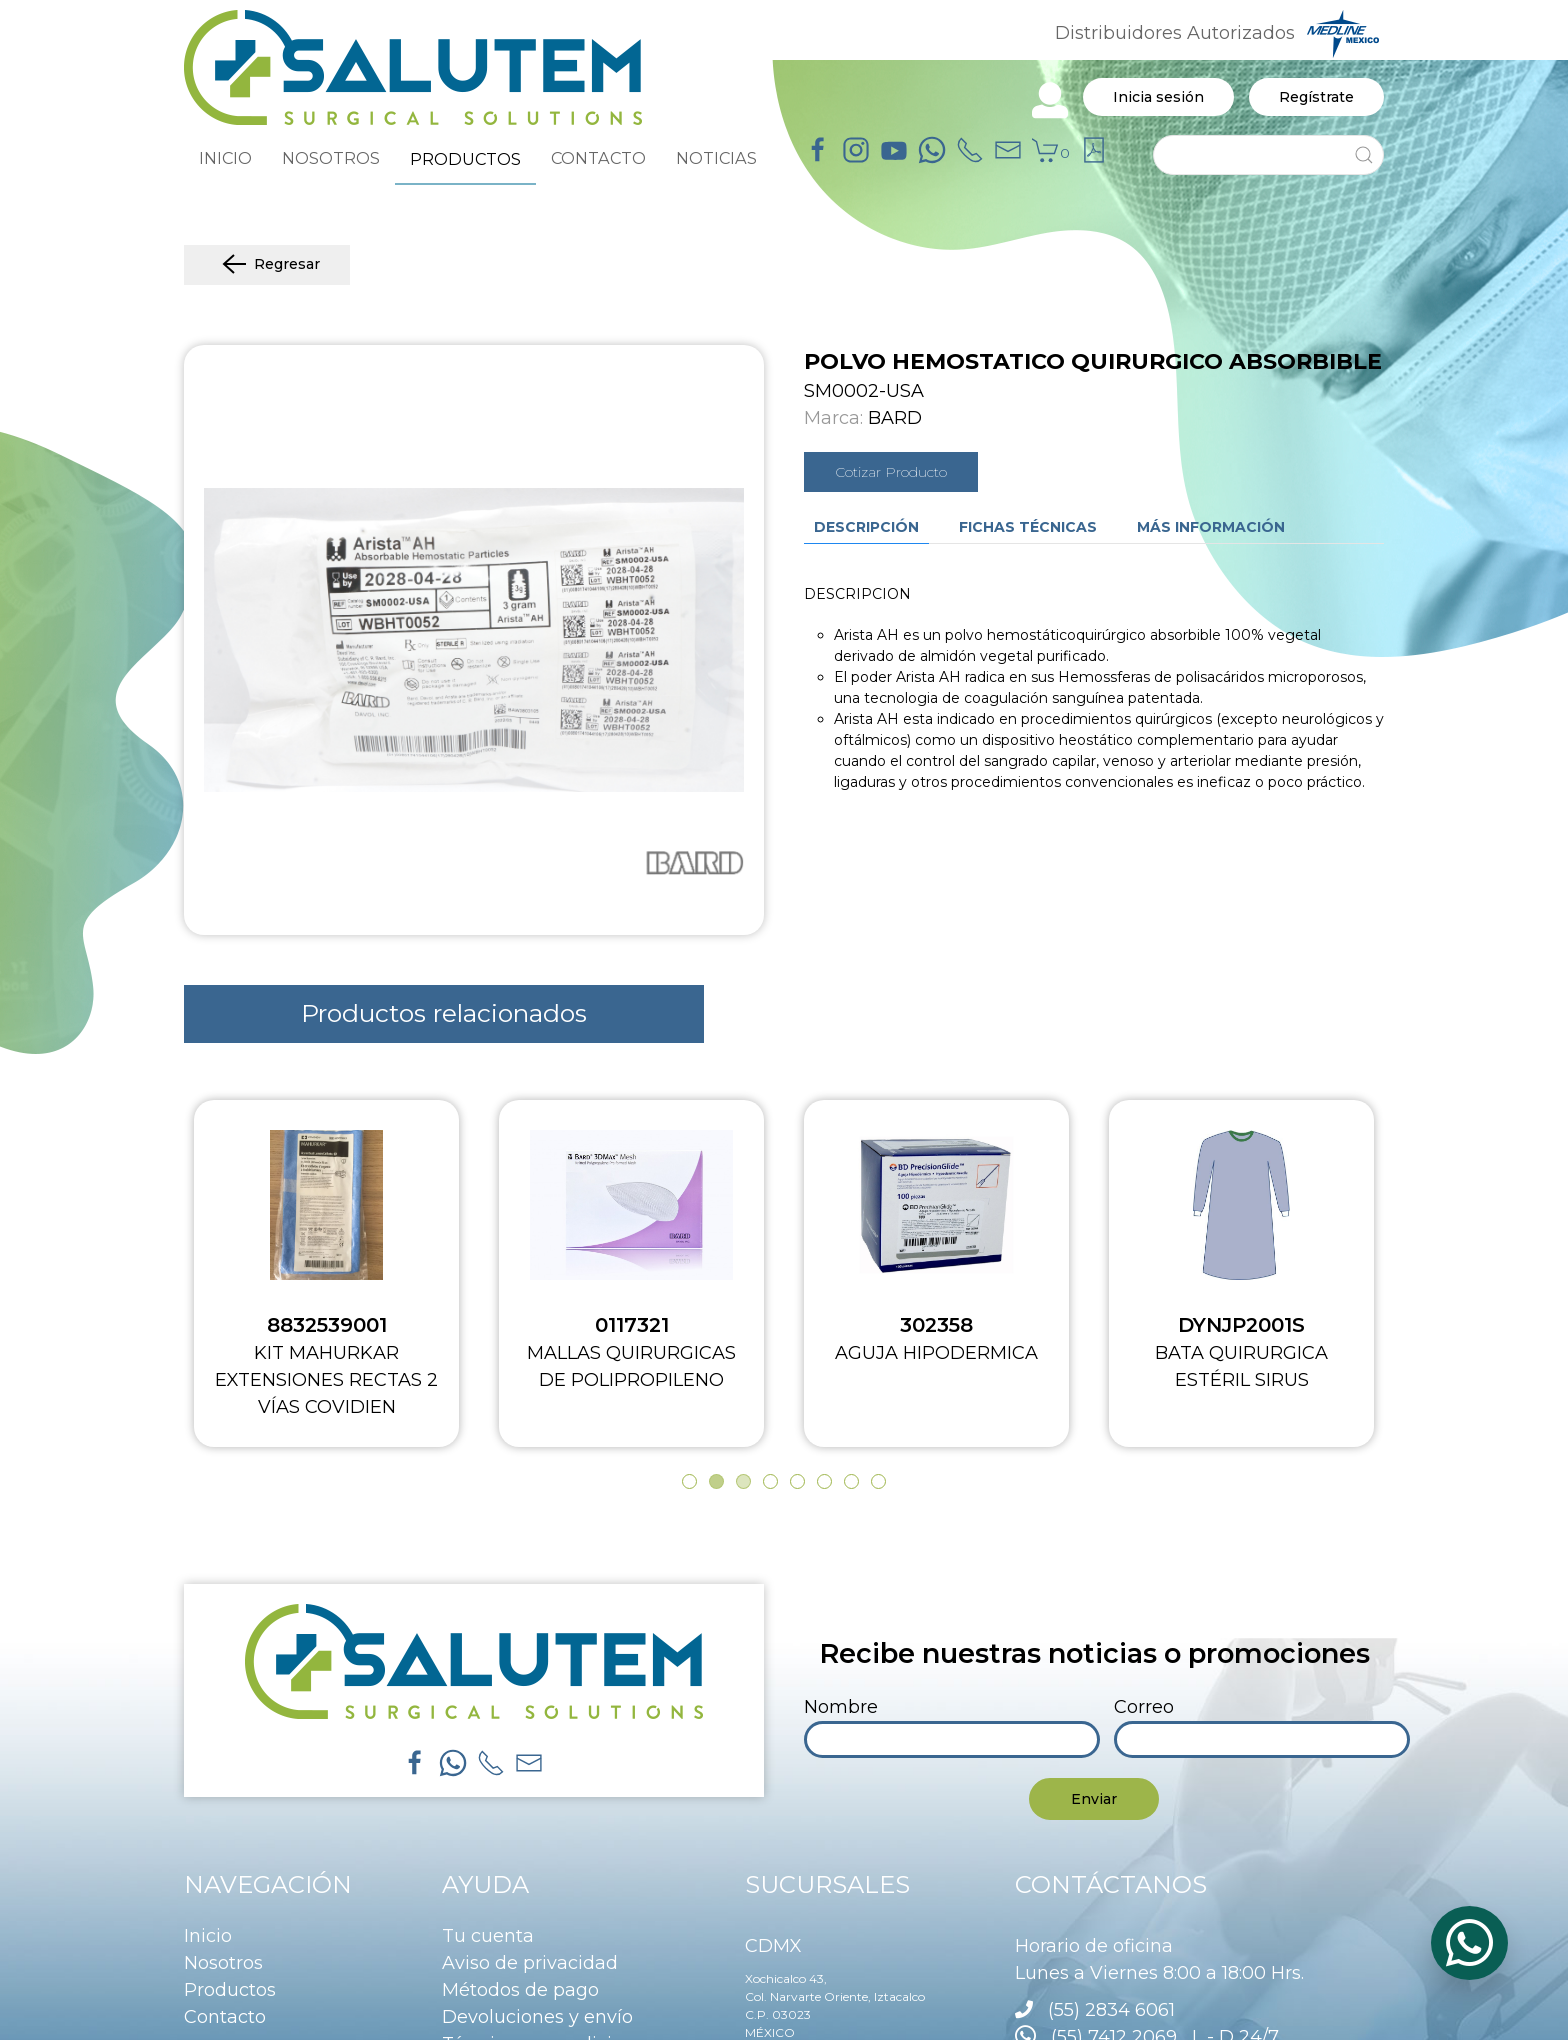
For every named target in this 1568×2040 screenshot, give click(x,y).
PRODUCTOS (465, 159)
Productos (230, 1990)
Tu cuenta (488, 1936)
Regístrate (1316, 97)
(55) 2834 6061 (1111, 2010)
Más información (1211, 527)
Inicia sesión (1158, 97)
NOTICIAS (716, 158)
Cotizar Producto (891, 472)
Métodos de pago (520, 1990)
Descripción (866, 527)
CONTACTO (598, 158)
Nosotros (223, 1963)
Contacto (225, 2017)
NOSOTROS (331, 158)
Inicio (208, 1936)
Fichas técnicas (1028, 527)
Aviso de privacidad (530, 1963)
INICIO (225, 158)
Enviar (1094, 1799)
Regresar (267, 265)
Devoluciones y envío (537, 2017)
